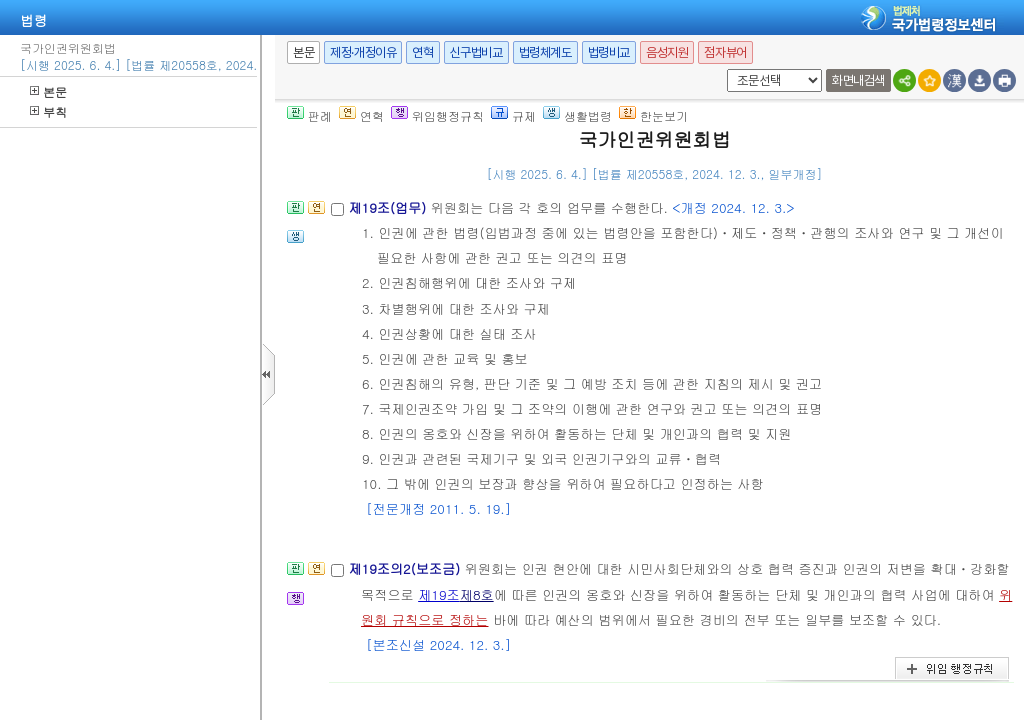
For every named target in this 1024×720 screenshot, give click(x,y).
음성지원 (667, 52)
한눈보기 (653, 115)
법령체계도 (545, 52)
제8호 (477, 594)
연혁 (422, 52)
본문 (48, 91)
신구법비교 (476, 52)
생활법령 (577, 115)
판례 (309, 115)
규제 (513, 115)
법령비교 (609, 52)
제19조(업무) (389, 207)
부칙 (48, 111)
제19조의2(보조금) (406, 568)
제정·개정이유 (363, 52)
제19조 (439, 594)
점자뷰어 (725, 52)
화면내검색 (858, 80)
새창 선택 (723, 69)
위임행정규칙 (437, 115)
